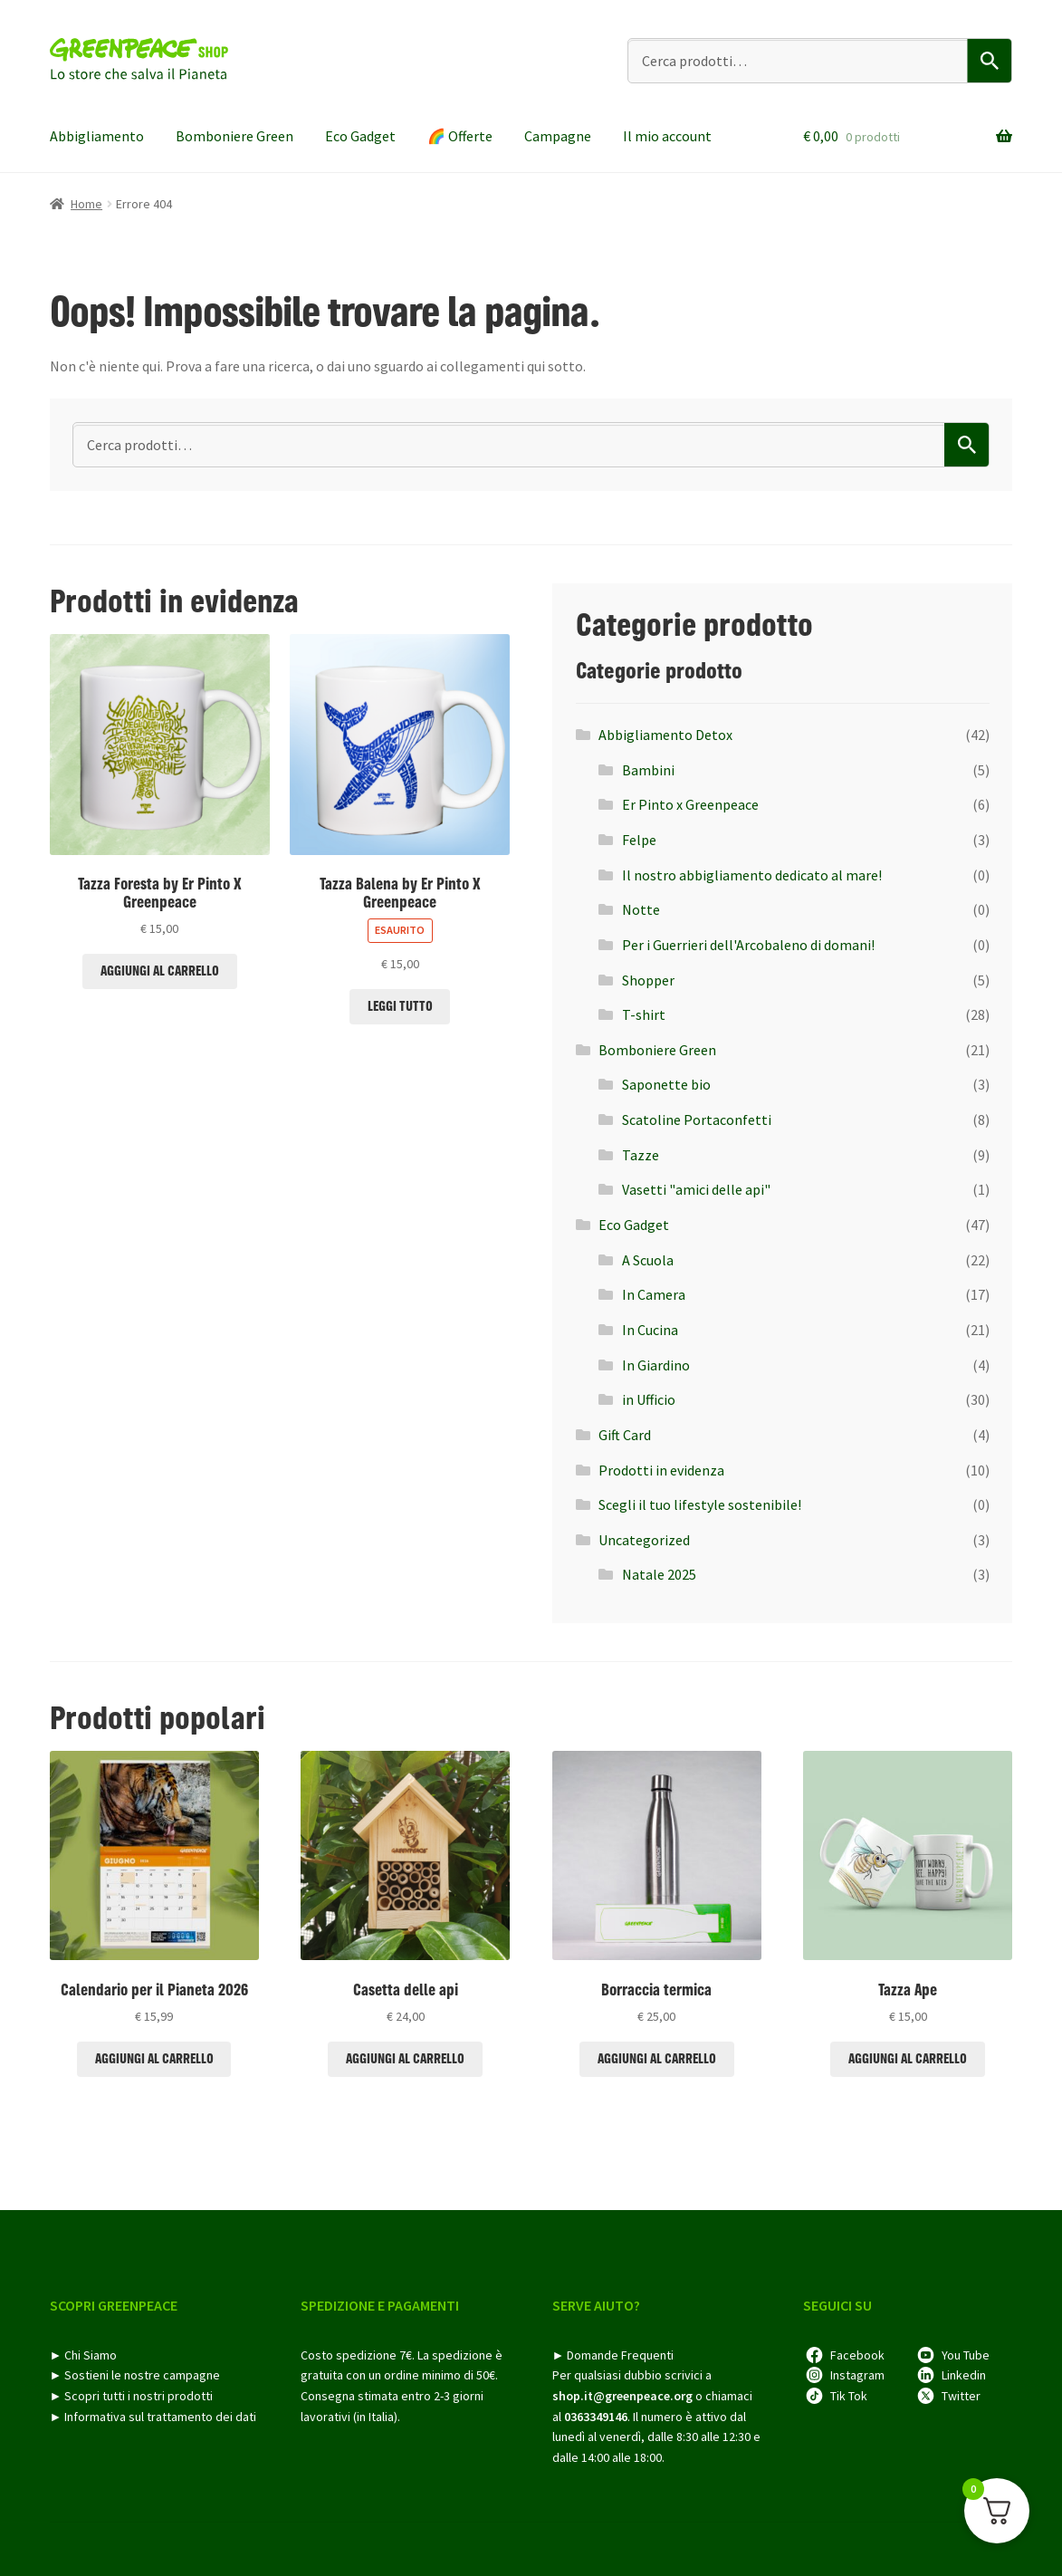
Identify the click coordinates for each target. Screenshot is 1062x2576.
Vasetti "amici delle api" (696, 1189)
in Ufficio (648, 1399)
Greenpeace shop (140, 60)
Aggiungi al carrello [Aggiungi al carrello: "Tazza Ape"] (907, 2058)
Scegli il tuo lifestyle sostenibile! (699, 1504)
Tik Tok (848, 2396)
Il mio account (667, 136)
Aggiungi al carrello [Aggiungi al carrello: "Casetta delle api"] (405, 2058)
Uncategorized (644, 1540)
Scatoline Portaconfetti (696, 1119)
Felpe (639, 840)
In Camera (653, 1294)
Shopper (648, 980)
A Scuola (648, 1260)
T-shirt (643, 1014)
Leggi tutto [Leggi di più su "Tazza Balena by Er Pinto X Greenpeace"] (400, 1005)
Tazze (640, 1155)
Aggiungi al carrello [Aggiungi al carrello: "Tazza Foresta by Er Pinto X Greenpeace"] (159, 970)
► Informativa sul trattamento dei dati (153, 2416)
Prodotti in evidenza (661, 1470)
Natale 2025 (659, 1574)
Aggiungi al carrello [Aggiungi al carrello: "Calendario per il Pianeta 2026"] (154, 2058)
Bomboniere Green (234, 136)
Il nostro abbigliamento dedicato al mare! (752, 875)
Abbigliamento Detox (665, 735)
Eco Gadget (360, 136)
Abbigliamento (97, 136)
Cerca (990, 61)
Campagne (557, 136)
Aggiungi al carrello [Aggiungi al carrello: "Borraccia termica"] (657, 2058)
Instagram (857, 2375)
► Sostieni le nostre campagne (135, 2375)
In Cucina (650, 1330)
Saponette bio (666, 1084)
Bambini (648, 770)
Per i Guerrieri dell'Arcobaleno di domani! (748, 945)
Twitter (961, 2396)
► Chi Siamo (84, 2355)
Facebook (857, 2355)
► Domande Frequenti (613, 2355)
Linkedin (964, 2375)
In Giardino (656, 1365)
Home (86, 204)
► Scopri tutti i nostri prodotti (132, 2396)
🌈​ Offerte (460, 136)
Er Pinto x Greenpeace (690, 804)
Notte (641, 909)
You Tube (966, 2355)
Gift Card (624, 1435)
